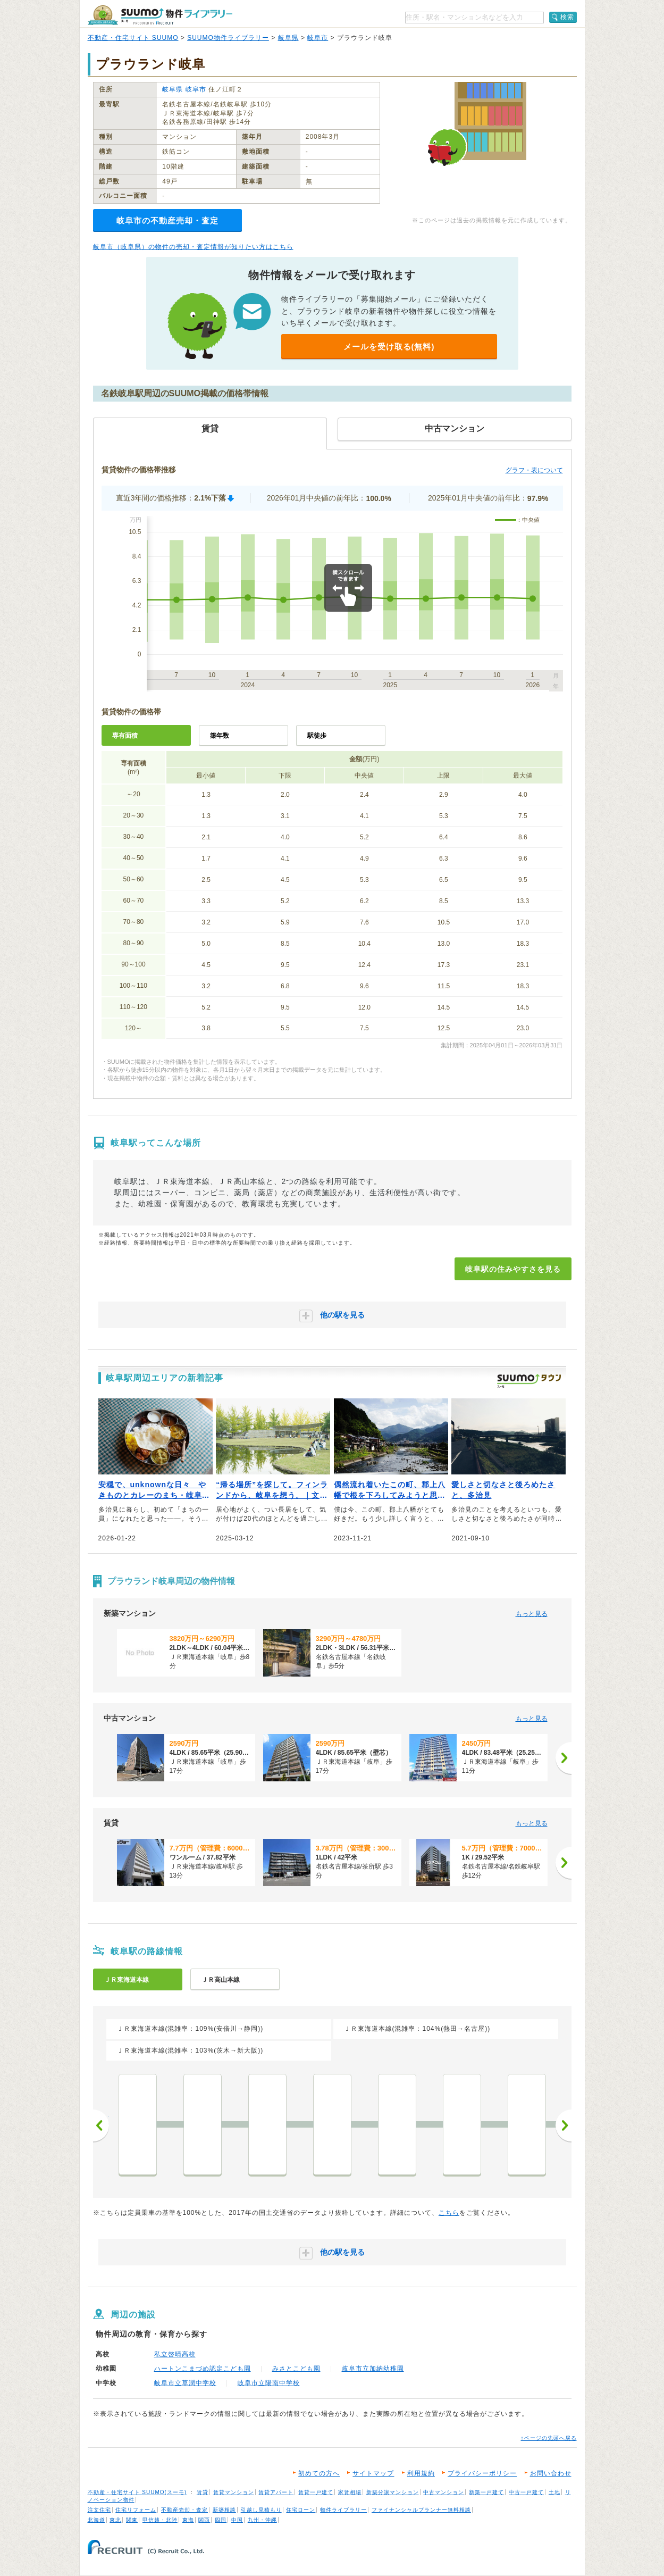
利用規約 (421, 2473)
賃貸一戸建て (315, 2492)
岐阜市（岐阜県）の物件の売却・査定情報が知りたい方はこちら (193, 247)
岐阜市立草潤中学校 (185, 2383)
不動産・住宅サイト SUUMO (133, 37)
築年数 (219, 735)
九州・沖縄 (262, 2520)
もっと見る (532, 1614)
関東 (132, 2520)
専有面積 (125, 735)
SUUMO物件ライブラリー (228, 37)
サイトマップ (373, 2473)
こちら (449, 2212)
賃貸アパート (275, 2492)
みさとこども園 (296, 2368)
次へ (563, 2125)
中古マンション (443, 2492)
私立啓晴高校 (175, 2354)
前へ (101, 2125)
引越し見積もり (261, 2510)
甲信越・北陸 (160, 2520)
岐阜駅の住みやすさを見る (513, 1269)
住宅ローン (300, 2510)
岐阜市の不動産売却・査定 (167, 220)
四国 (220, 2520)
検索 (567, 17)
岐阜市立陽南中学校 (269, 2383)
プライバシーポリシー (482, 2473)
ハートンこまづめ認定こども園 (202, 2368)
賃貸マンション (233, 2492)
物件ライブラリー (343, 2510)
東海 (188, 2520)
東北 (115, 2520)
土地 (554, 2492)
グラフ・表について (534, 470)
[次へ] (563, 1758)
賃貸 (202, 2492)
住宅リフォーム (135, 2510)
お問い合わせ (550, 2473)
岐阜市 (317, 37)
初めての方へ (319, 2473)
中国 (237, 2520)
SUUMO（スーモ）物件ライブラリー (160, 15)
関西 (204, 2520)
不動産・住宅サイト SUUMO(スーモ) (137, 2492)
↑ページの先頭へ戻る (549, 2438)
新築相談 (224, 2510)
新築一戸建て (486, 2492)
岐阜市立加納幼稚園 (373, 2368)
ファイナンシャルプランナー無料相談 (421, 2510)
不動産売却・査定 (184, 2510)
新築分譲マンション (392, 2492)
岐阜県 (288, 37)
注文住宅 (99, 2510)
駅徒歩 (316, 735)
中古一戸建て (526, 2492)
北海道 (96, 2520)
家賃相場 (350, 2492)
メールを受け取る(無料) (389, 346)
